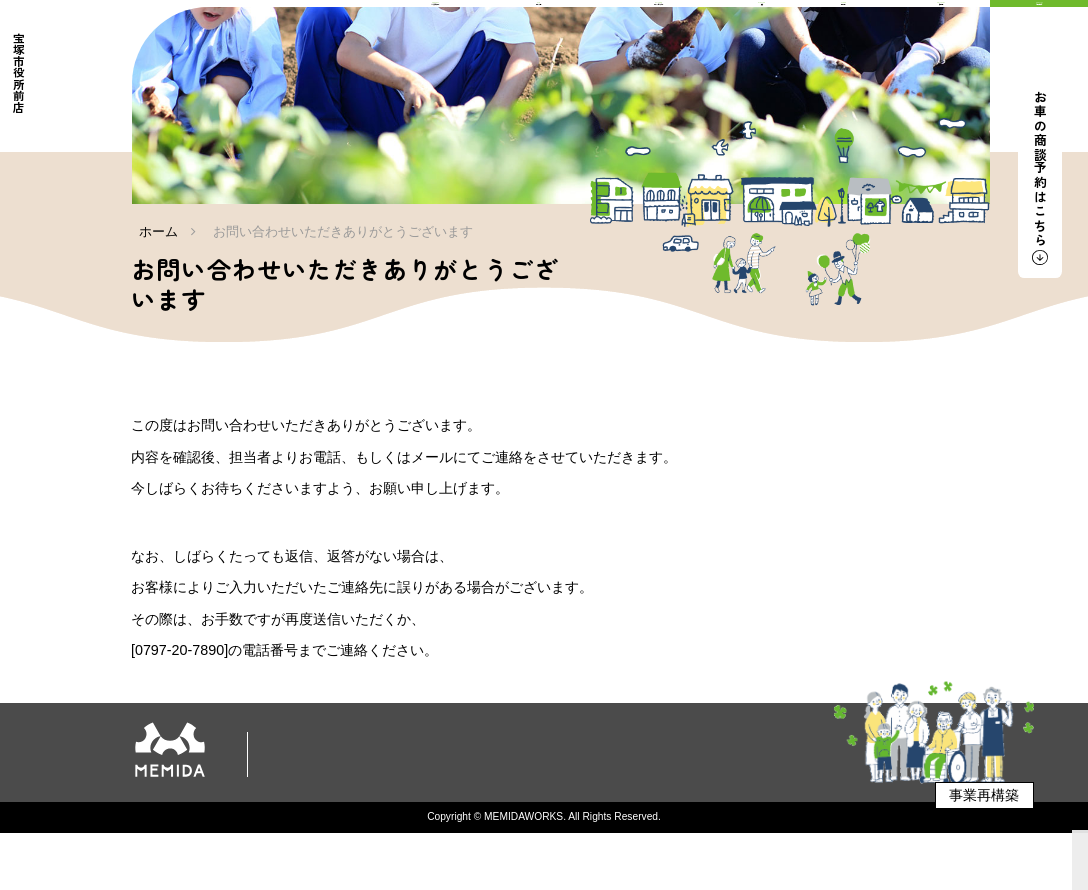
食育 (656, 798)
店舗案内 (312, 823)
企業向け (541, 823)
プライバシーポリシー (426, 823)
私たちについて (346, 798)
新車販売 (445, 798)
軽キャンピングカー (557, 798)
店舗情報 (722, 798)
